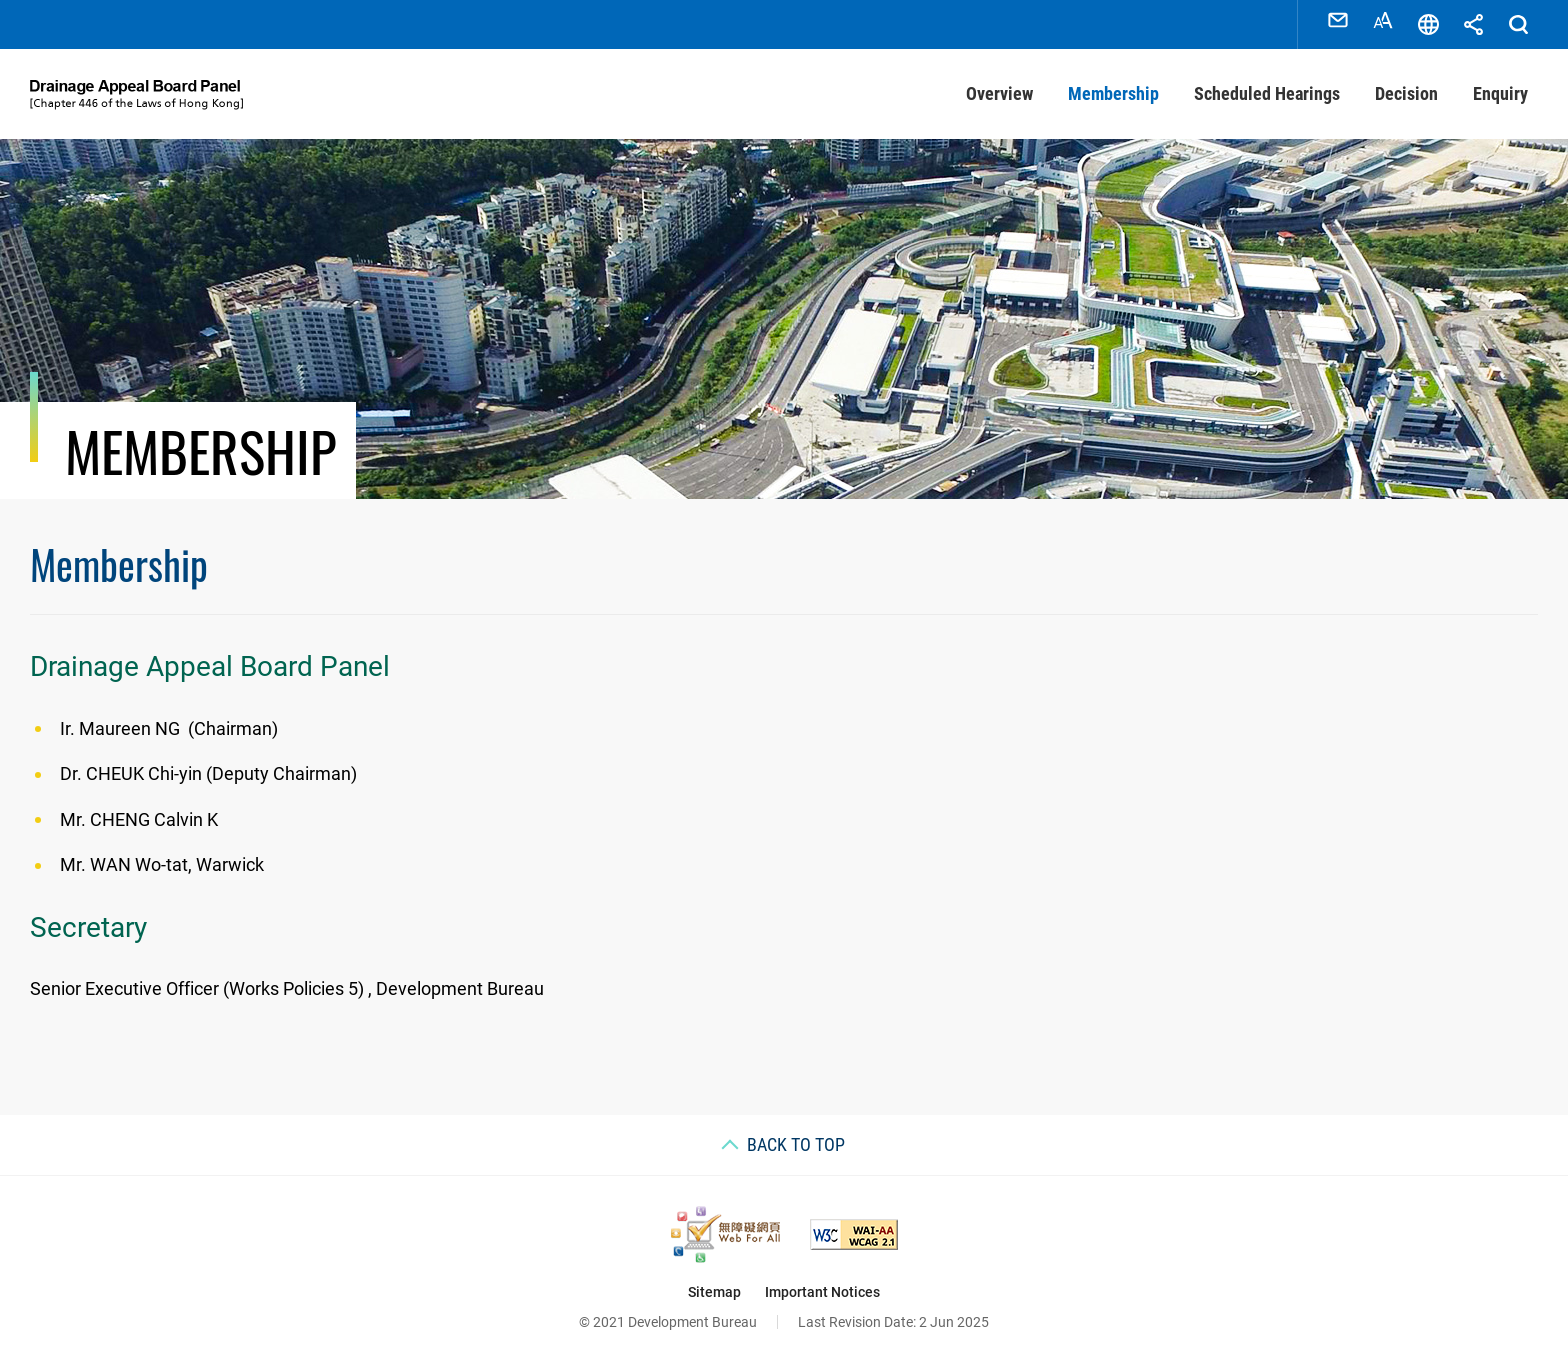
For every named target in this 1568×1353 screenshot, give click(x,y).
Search (1518, 20)
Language (1428, 20)
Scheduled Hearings (1267, 84)
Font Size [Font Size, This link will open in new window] (1383, 20)
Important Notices (822, 1283)
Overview (999, 84)
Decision (1406, 84)
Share (1473, 20)
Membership (1113, 84)
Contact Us (1338, 20)
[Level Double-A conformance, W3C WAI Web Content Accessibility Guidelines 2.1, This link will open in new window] (854, 1225)
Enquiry (1500, 84)
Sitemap (714, 1283)
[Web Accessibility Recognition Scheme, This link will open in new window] (725, 1225)
